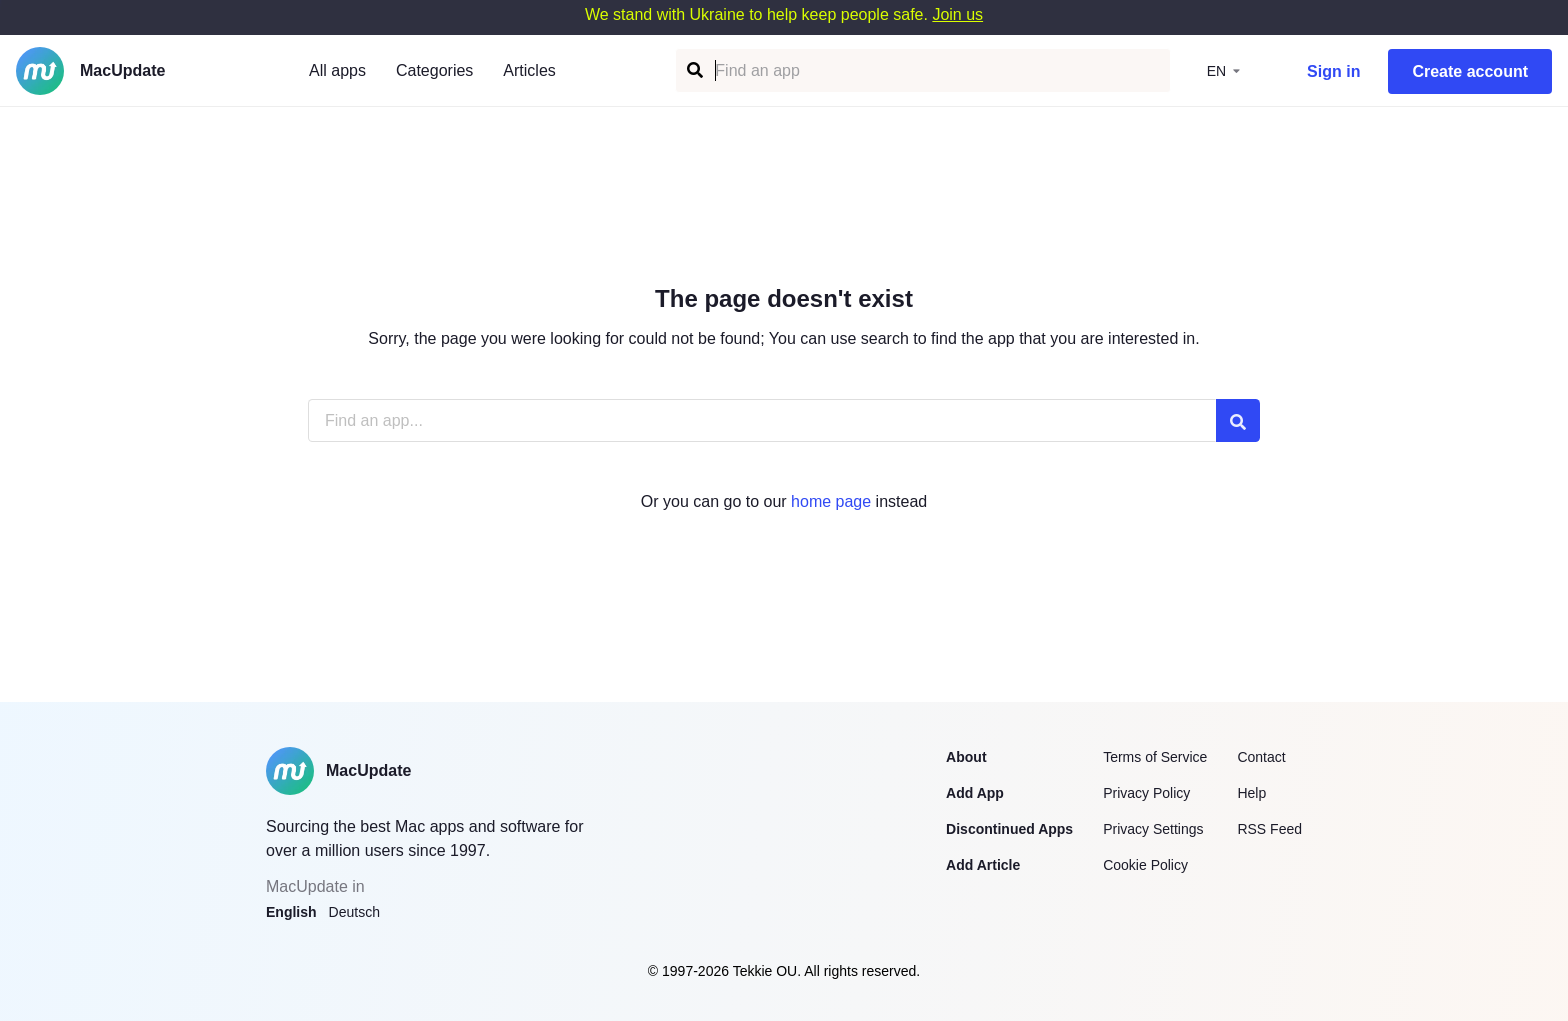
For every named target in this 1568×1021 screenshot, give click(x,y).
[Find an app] (693, 70)
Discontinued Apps (1009, 829)
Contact (1261, 757)
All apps (337, 70)
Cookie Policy (1145, 865)
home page (831, 501)
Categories (434, 70)
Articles (529, 70)
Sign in (1333, 71)
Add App (975, 793)
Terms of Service (1155, 757)
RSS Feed (1269, 829)
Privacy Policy (1146, 793)
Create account (1470, 71)
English (291, 912)
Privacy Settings (1153, 829)
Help (1251, 793)
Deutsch (354, 912)
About (966, 757)
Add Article (983, 865)
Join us (957, 14)
